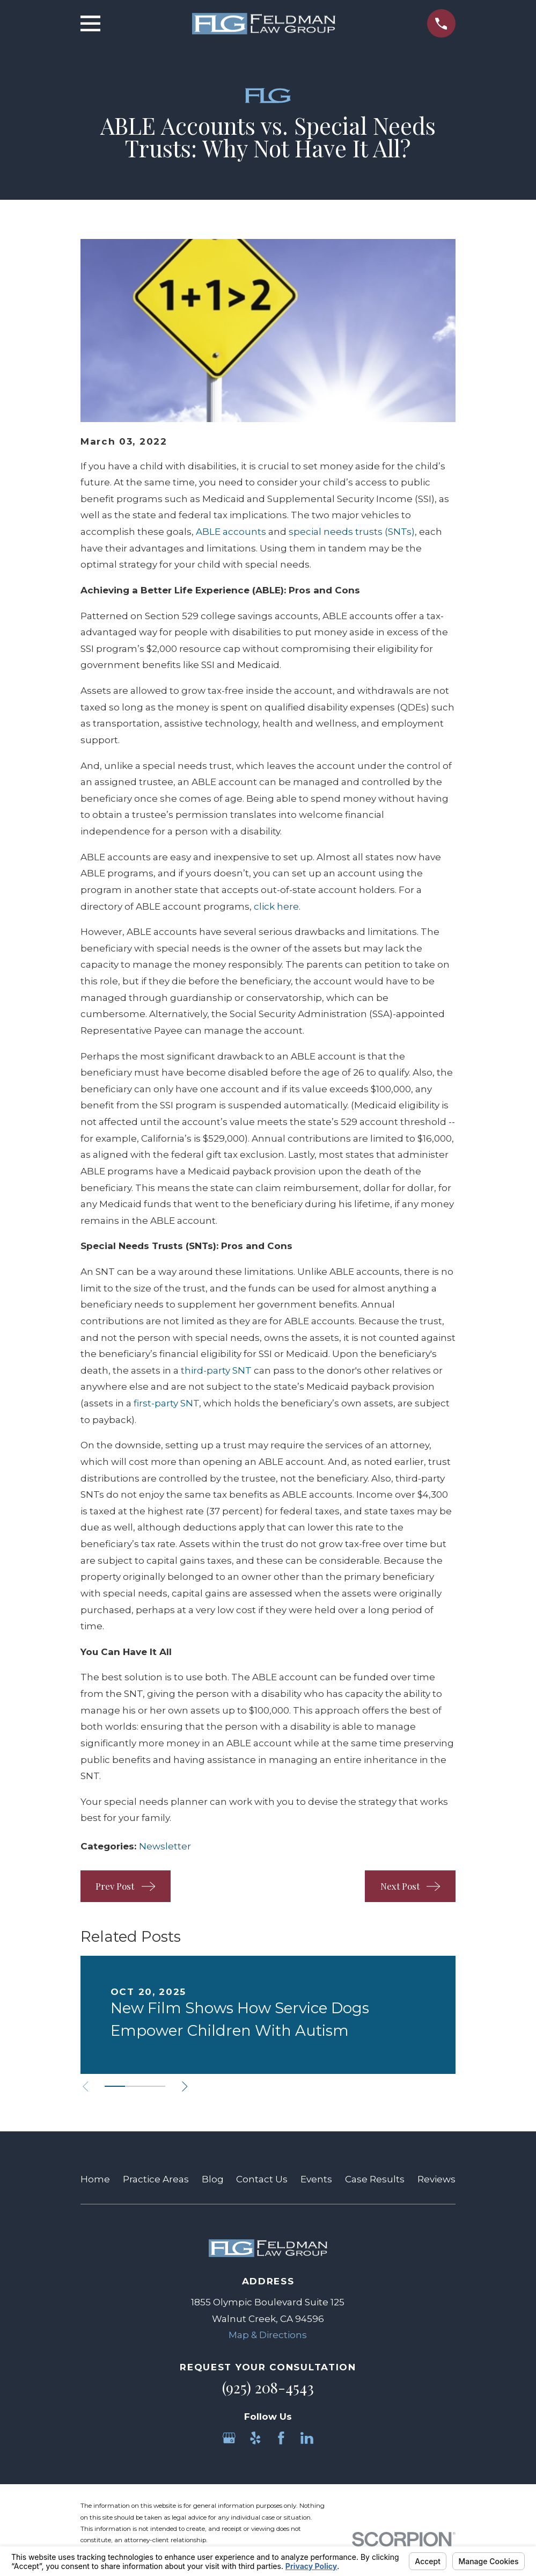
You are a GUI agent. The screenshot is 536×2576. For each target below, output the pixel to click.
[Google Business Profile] (229, 2438)
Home (95, 2179)
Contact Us (262, 2179)
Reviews (436, 2179)
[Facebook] (281, 2438)
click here (276, 906)
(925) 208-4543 (268, 2387)
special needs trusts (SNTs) (352, 531)
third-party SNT (216, 1370)
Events (316, 2179)
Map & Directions (268, 2335)
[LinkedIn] (306, 2438)
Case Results (375, 2179)
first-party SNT (166, 1403)
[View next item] (185, 2086)
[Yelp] (255, 2438)
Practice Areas (156, 2179)
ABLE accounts (231, 531)
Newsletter (165, 1846)
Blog (213, 2179)
